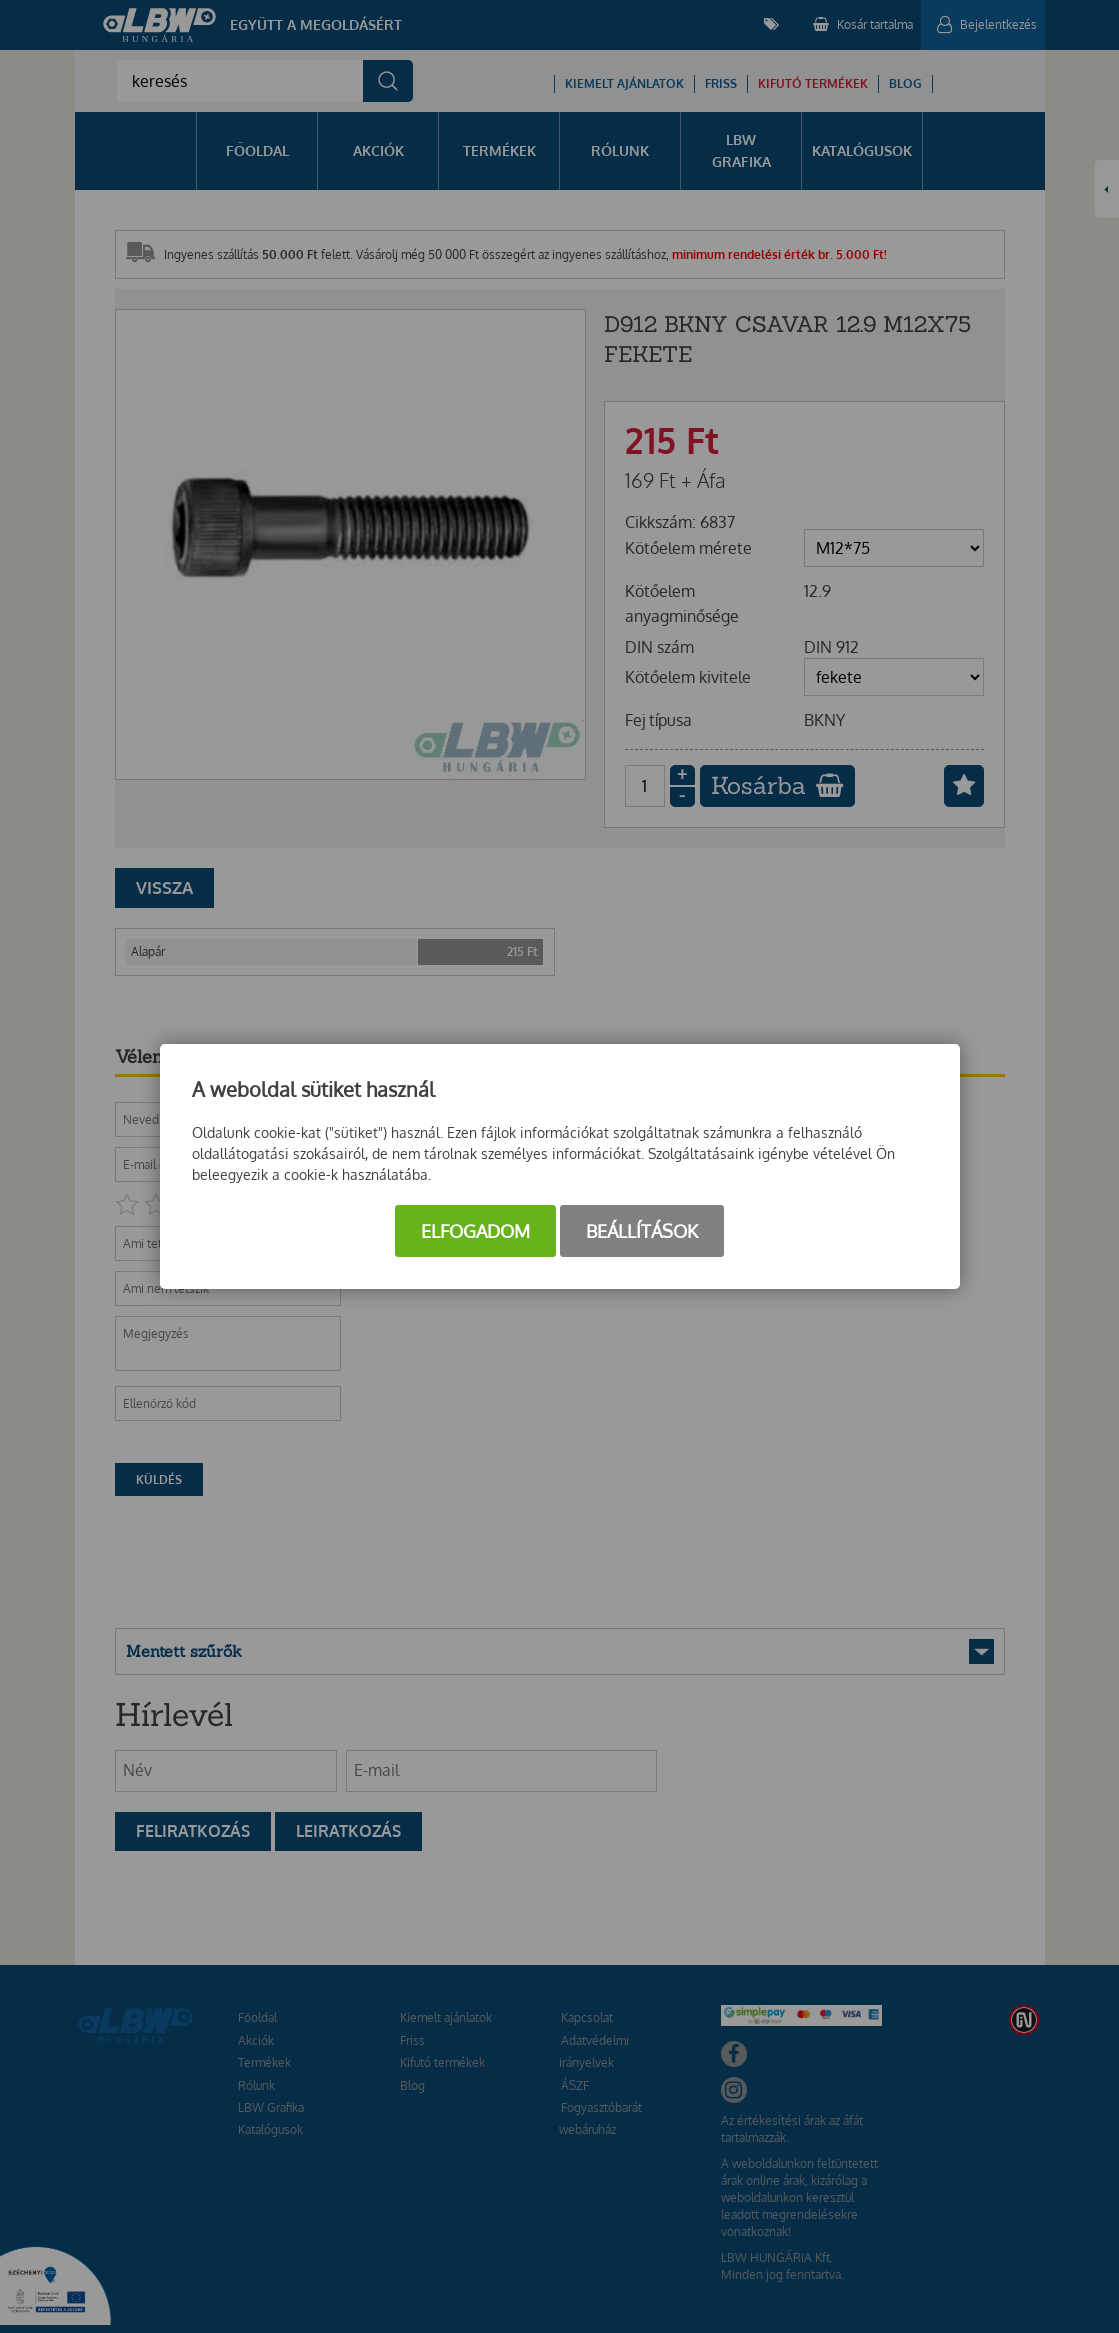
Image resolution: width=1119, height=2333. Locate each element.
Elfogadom (475, 1231)
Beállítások (642, 1231)
